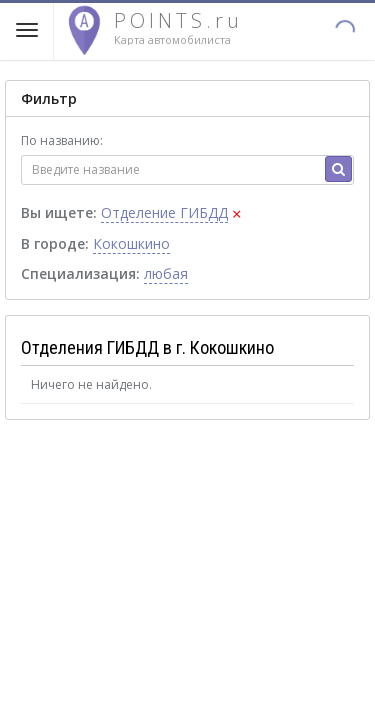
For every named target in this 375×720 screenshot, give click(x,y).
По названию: (62, 140)
